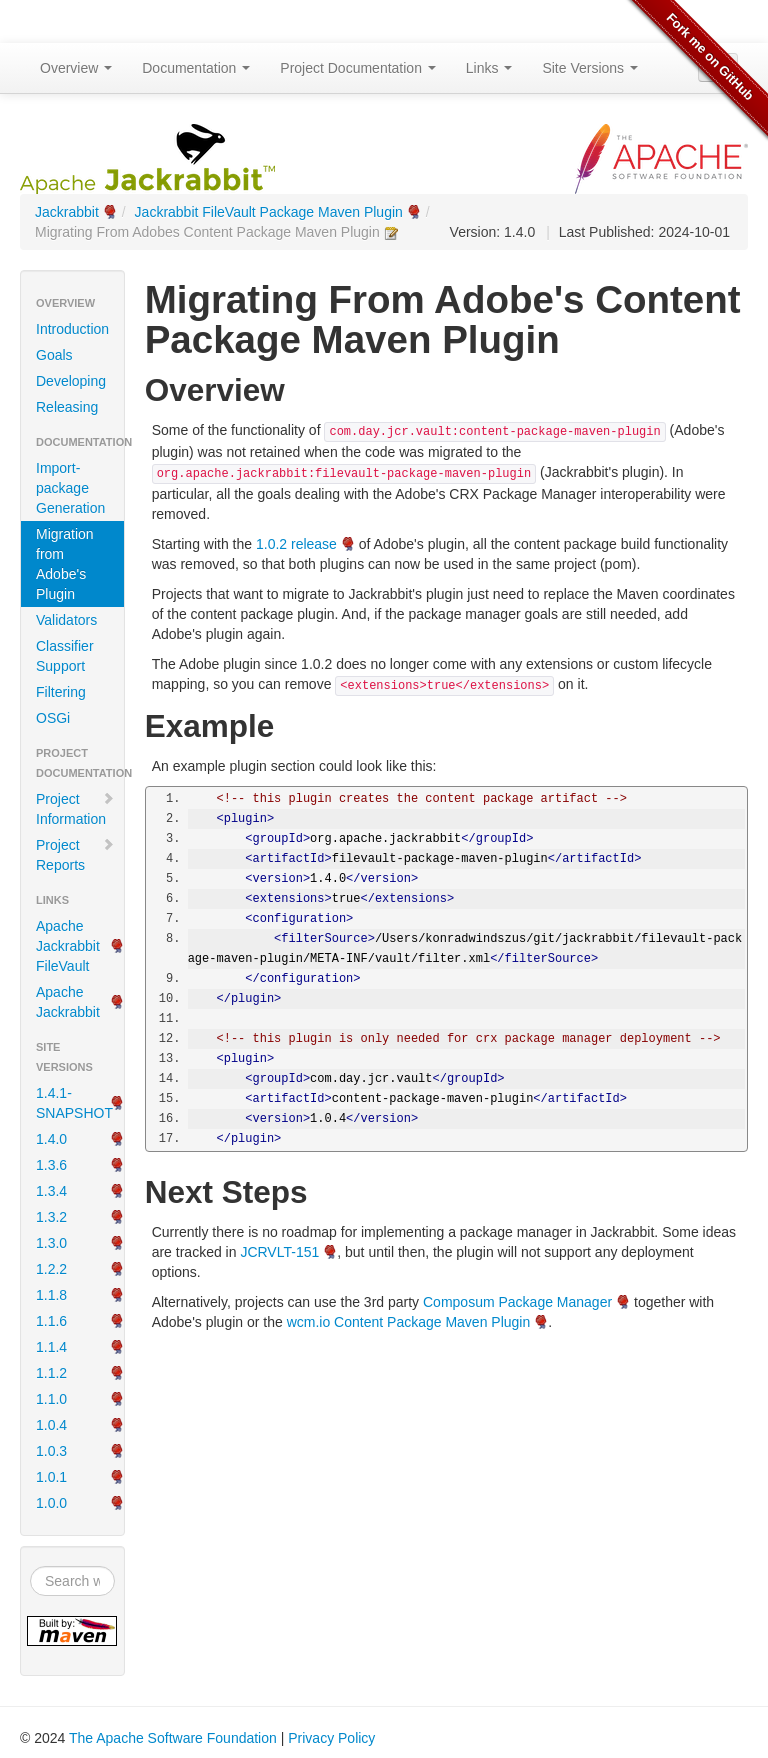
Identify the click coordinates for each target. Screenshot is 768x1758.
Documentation (196, 68)
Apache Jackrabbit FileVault (68, 946)
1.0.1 (51, 1477)
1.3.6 (51, 1165)
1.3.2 (51, 1217)
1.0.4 (51, 1425)
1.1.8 (51, 1295)
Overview (76, 68)
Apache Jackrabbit (68, 1002)
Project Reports (75, 855)
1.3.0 (51, 1243)
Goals (54, 355)
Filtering (61, 692)
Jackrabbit (67, 212)
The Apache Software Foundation (173, 1738)
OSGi (53, 718)
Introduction (72, 329)
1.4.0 (51, 1139)
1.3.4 (51, 1191)
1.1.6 (51, 1321)
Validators (66, 620)
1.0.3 (51, 1451)
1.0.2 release (296, 544)
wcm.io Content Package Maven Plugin (409, 1322)
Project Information (75, 809)
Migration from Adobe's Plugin (65, 564)
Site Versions (590, 68)
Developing (71, 381)
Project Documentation (358, 68)
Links (489, 68)
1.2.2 (51, 1269)
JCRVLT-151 (279, 1252)
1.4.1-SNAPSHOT (74, 1103)
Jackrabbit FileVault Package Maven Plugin (269, 212)
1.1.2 (51, 1373)
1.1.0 (51, 1399)
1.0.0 (51, 1503)
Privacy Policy (331, 1738)
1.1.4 (51, 1347)
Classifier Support (65, 656)
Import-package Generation (70, 488)
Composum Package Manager (517, 1302)
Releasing (67, 407)
